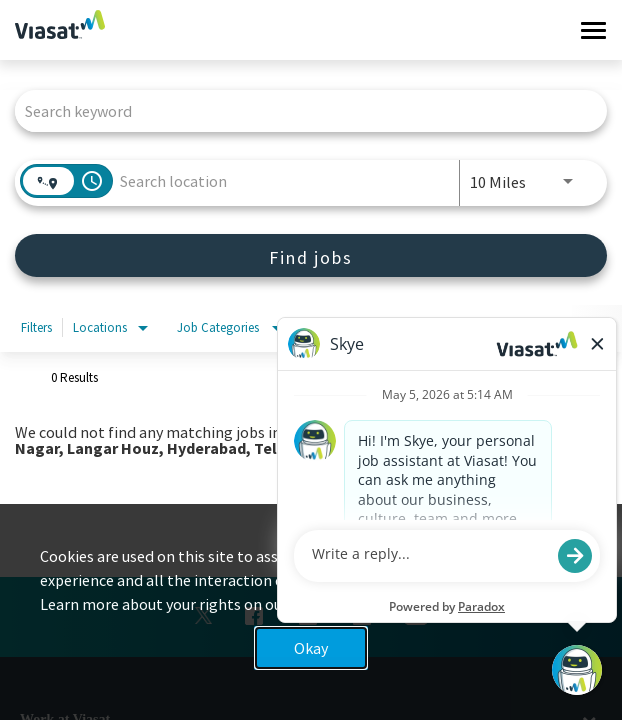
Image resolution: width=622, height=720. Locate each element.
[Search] (311, 255)
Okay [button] (311, 648)
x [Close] (587, 572)
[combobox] (301, 110)
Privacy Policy (338, 604)
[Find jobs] (311, 255)
